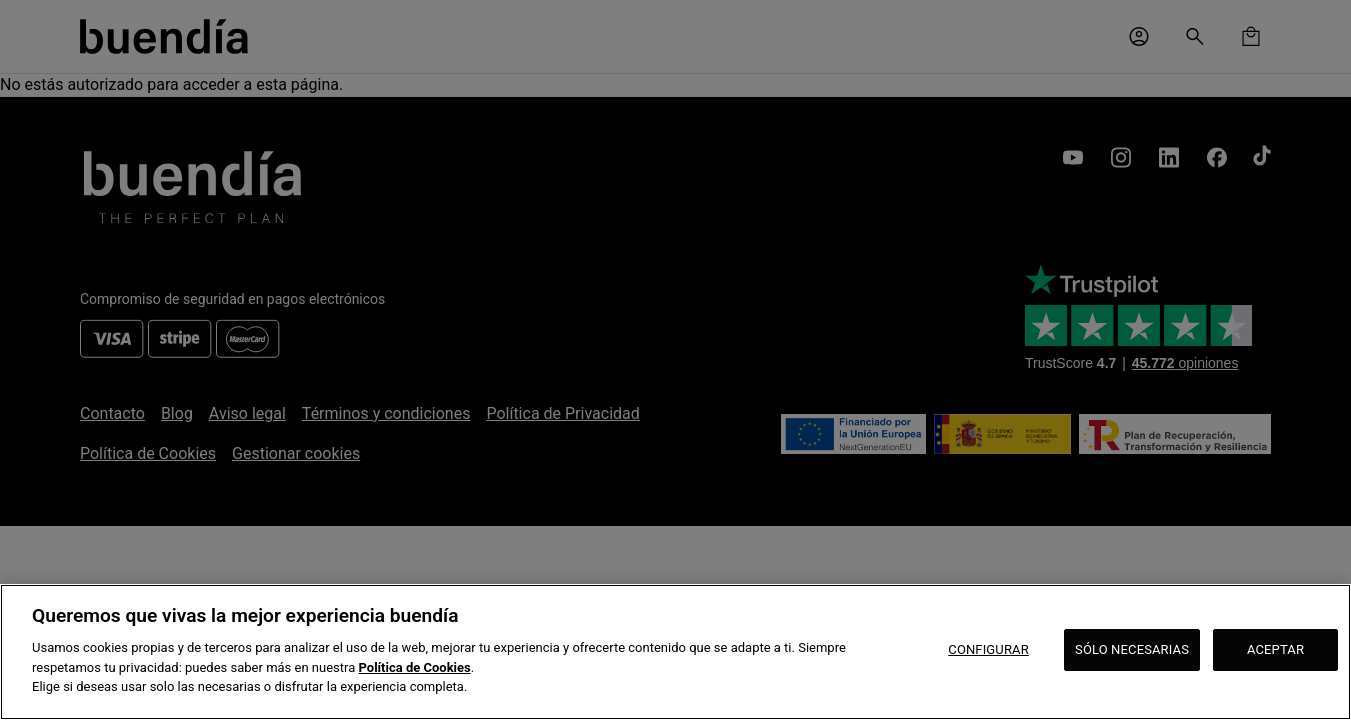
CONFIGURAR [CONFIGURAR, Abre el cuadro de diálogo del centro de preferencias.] (988, 649)
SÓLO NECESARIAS (1132, 649)
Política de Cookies (415, 667)
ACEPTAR (1275, 649)
